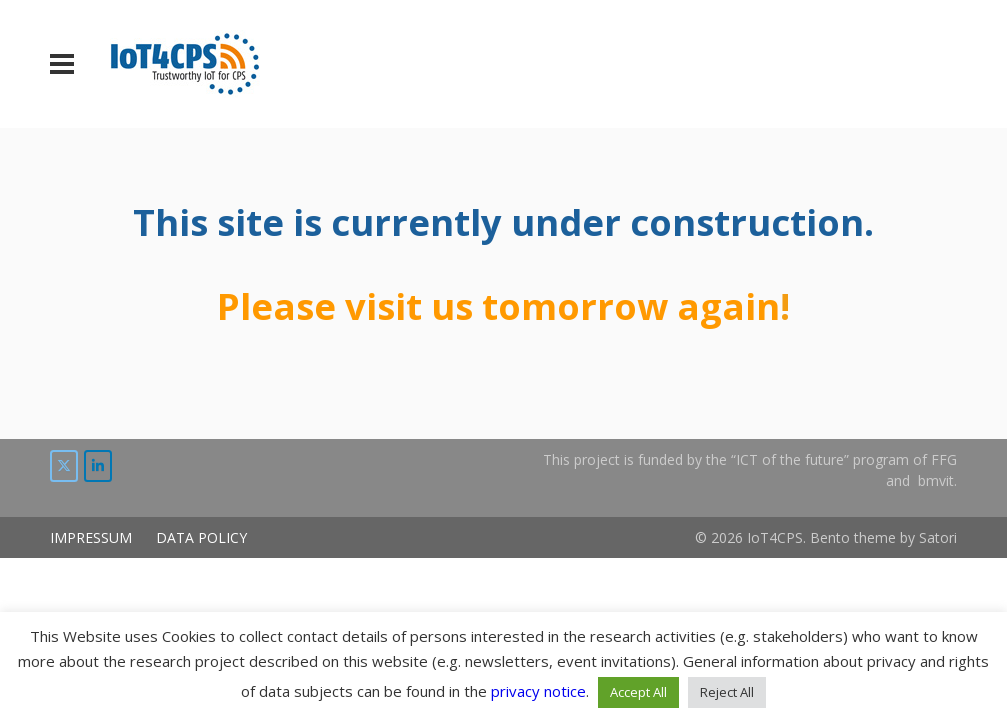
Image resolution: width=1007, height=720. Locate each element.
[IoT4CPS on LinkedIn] (98, 466)
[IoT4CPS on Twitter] (64, 466)
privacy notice (538, 691)
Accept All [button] (638, 692)
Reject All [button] (727, 692)
